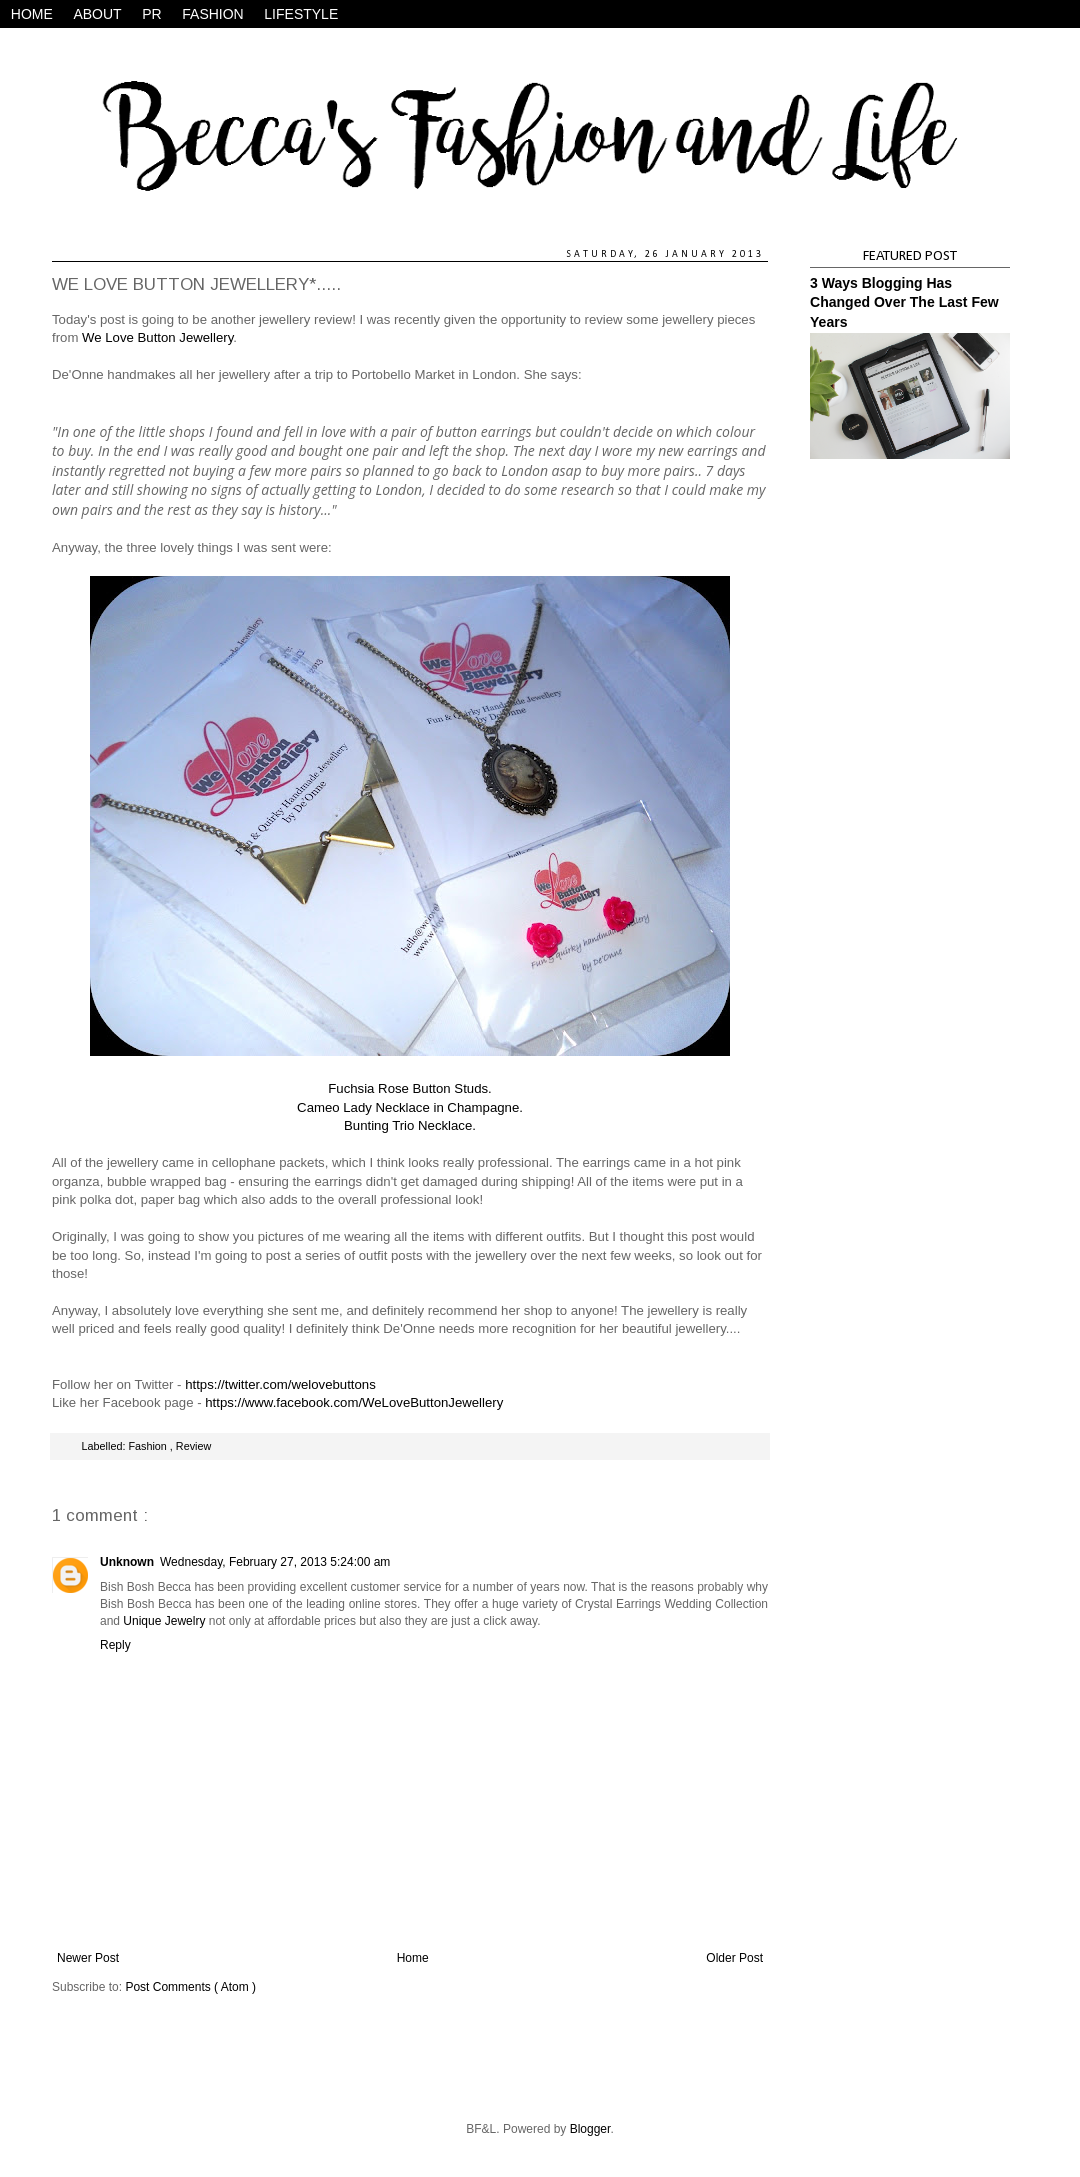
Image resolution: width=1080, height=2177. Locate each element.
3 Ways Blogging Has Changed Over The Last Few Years (904, 302)
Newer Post (88, 1958)
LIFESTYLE (301, 14)
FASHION (212, 14)
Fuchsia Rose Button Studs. (409, 1088)
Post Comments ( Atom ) (190, 1987)
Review (193, 1446)
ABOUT (97, 14)
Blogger (590, 2129)
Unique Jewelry (164, 1621)
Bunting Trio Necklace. (410, 1125)
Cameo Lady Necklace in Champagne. (410, 1107)
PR (151, 14)
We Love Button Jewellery (157, 337)
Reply (115, 1645)
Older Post (734, 1958)
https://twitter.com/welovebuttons (280, 1384)
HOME (32, 14)
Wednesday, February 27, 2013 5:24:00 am (275, 1562)
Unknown (127, 1562)
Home (413, 1958)
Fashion (148, 1446)
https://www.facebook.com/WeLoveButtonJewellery (354, 1402)
